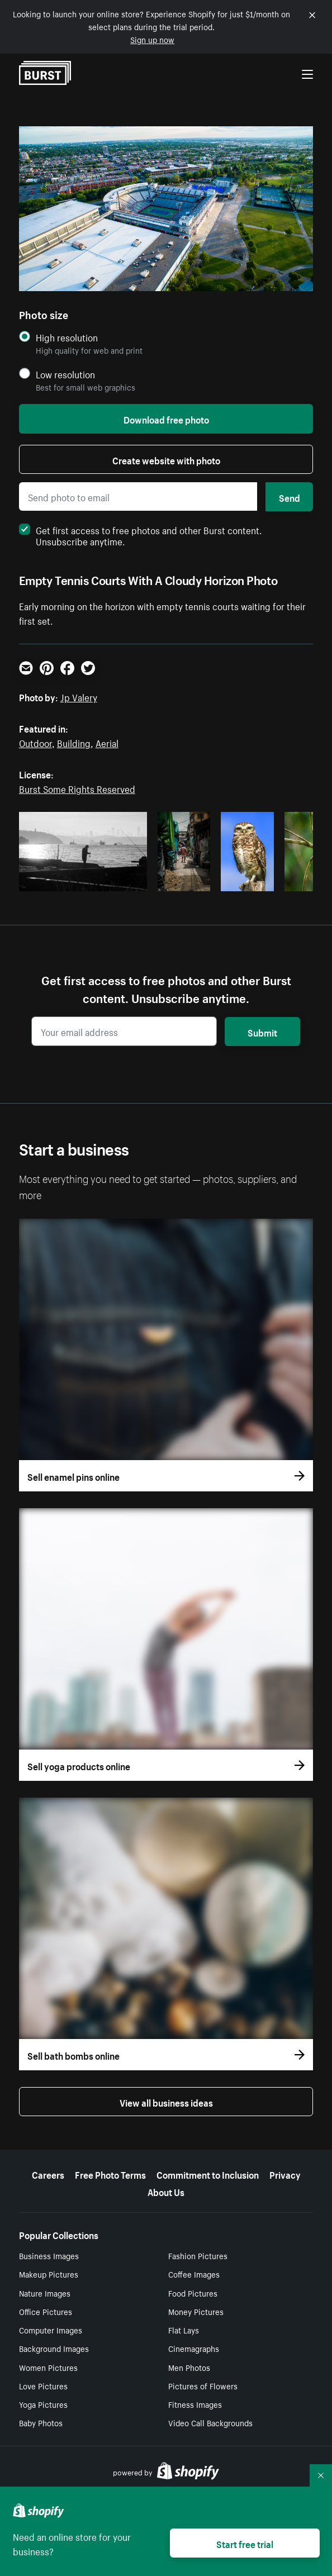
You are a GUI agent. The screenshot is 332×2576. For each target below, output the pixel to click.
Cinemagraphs (193, 2348)
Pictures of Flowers (203, 2385)
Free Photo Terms (110, 2173)
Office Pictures (45, 2311)
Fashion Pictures (197, 2255)
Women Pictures (48, 2367)
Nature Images (44, 2293)
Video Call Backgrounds (210, 2422)
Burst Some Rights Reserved (77, 788)
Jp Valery (78, 696)
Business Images (49, 2255)
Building (74, 742)
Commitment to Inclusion (207, 2173)
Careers (48, 2173)
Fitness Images (195, 2404)
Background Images (54, 2348)
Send (289, 496)
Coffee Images (194, 2274)
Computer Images (50, 2329)
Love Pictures (43, 2385)
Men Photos (189, 2367)
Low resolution (65, 374)
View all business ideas (166, 2101)
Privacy (285, 2173)
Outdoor (35, 742)
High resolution (67, 337)
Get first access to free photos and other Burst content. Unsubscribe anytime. (140, 535)
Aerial (107, 742)
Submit (262, 1031)
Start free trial (244, 2543)
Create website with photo (166, 459)
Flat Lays (183, 2329)
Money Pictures (196, 2311)
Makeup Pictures (48, 2274)
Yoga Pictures (43, 2404)
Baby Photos (41, 2422)
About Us (166, 2191)
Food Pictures (192, 2293)
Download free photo (166, 418)
